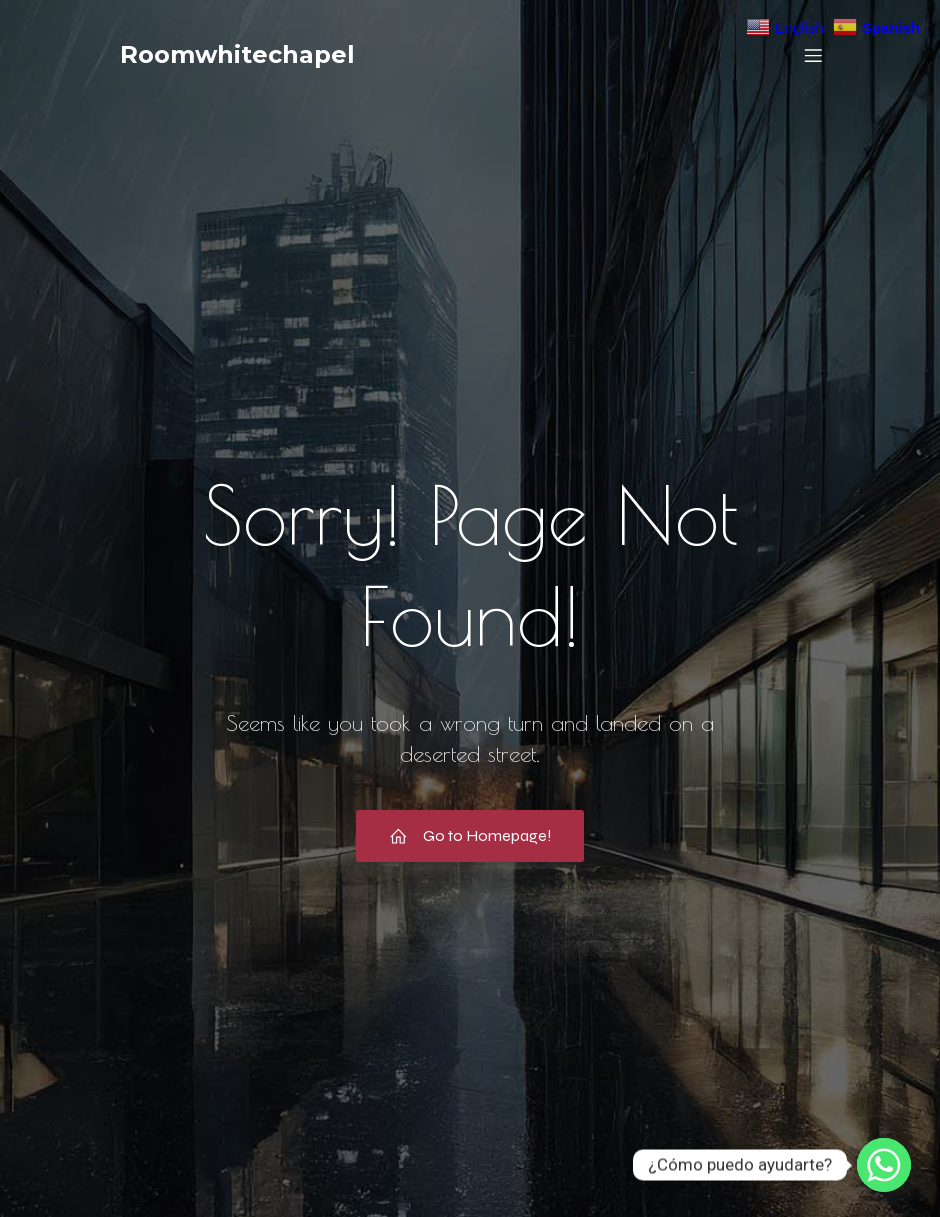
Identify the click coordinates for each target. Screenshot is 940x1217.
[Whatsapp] (884, 1165)
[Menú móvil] (813, 55)
